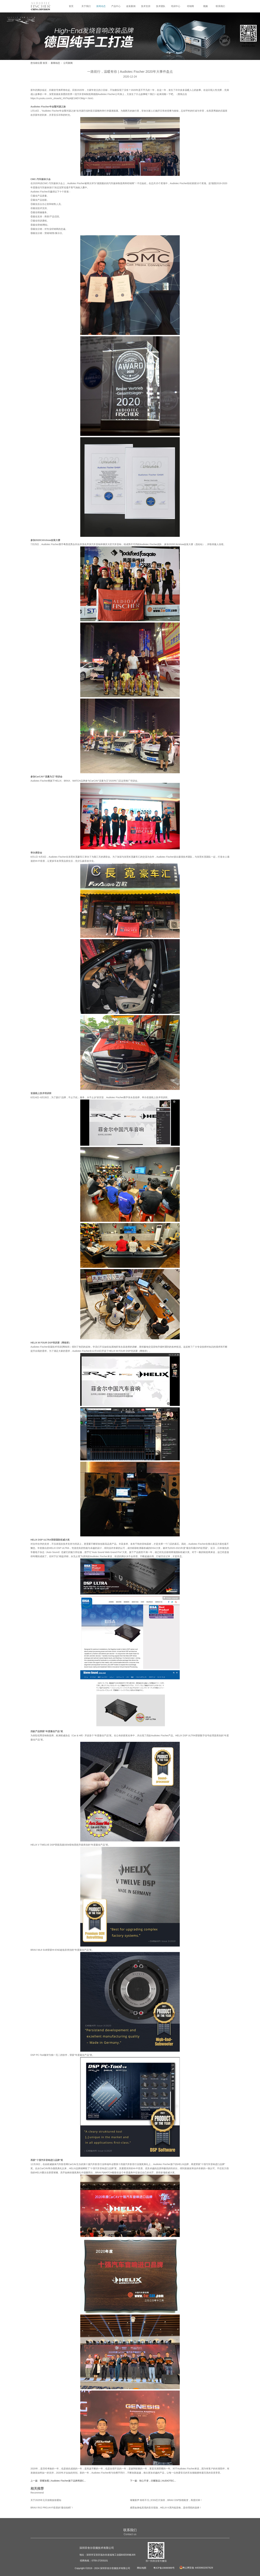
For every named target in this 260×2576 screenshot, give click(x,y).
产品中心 (116, 6)
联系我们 (220, 6)
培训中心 (175, 6)
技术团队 (160, 6)
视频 (205, 6)
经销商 (190, 6)
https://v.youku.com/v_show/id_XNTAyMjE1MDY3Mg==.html (61, 98)
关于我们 (86, 6)
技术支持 (145, 6)
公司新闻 (68, 63)
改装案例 (130, 6)
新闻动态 (101, 6)
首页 (71, 6)
